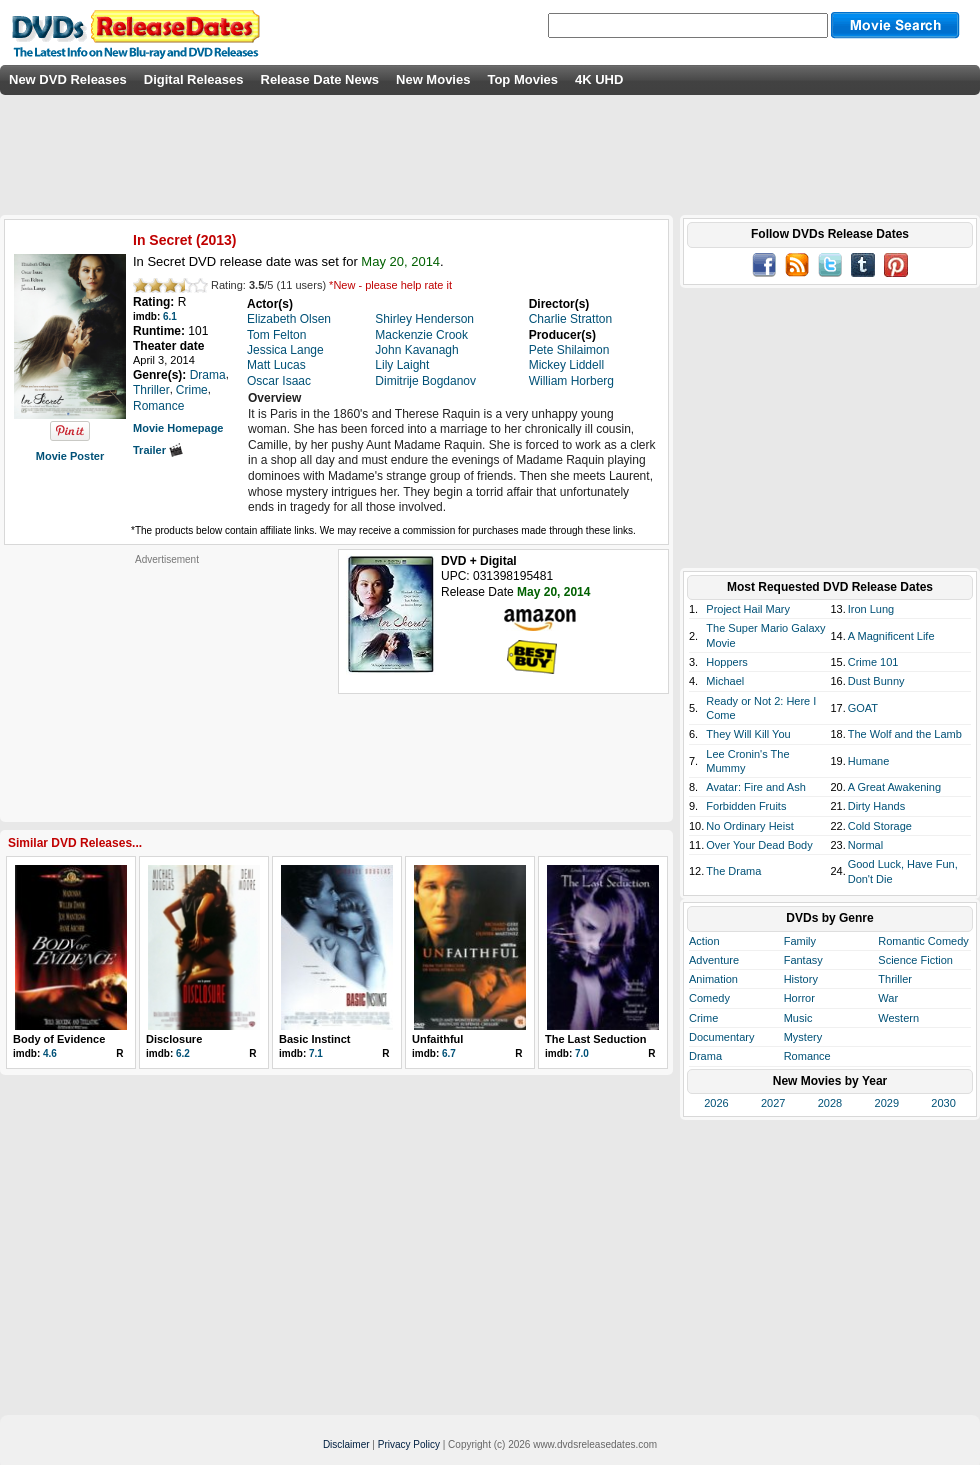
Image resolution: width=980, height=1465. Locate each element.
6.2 (183, 1053)
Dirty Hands (876, 806)
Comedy (709, 998)
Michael (725, 681)
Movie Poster (70, 456)
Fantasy (803, 960)
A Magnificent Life (891, 636)
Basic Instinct (315, 1039)
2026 (716, 1103)
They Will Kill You (748, 734)
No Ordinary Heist (749, 826)
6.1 (170, 316)
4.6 (50, 1053)
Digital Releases (194, 79)
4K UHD (599, 79)
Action (704, 941)
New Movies (433, 79)
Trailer (158, 450)
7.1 (316, 1053)
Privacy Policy (409, 1444)
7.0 (582, 1053)
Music (798, 1018)
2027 (773, 1103)
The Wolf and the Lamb (905, 734)
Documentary (721, 1037)
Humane (869, 761)
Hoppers (727, 662)
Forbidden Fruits (746, 806)
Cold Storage (880, 826)
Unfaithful (437, 1039)
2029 (887, 1103)
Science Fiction (915, 960)
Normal (865, 845)
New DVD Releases (68, 79)
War (888, 998)
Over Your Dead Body (759, 845)
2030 (943, 1103)
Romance (807, 1056)
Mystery (803, 1037)
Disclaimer (346, 1444)
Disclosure (174, 1039)
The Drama (733, 871)
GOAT (863, 708)
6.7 (449, 1053)
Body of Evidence (59, 1039)
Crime (703, 1018)
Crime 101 (873, 662)
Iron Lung (871, 609)
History (801, 979)
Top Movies (522, 79)
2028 (830, 1103)
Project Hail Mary (748, 609)
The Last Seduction (595, 1039)
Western (898, 1018)
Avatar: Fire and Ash (755, 787)
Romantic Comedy (923, 941)
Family (800, 941)
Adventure (714, 960)
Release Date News (320, 79)
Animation (713, 979)
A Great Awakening (894, 787)
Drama (705, 1056)
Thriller (895, 979)
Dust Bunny (876, 681)
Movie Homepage (178, 428)
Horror (799, 998)
